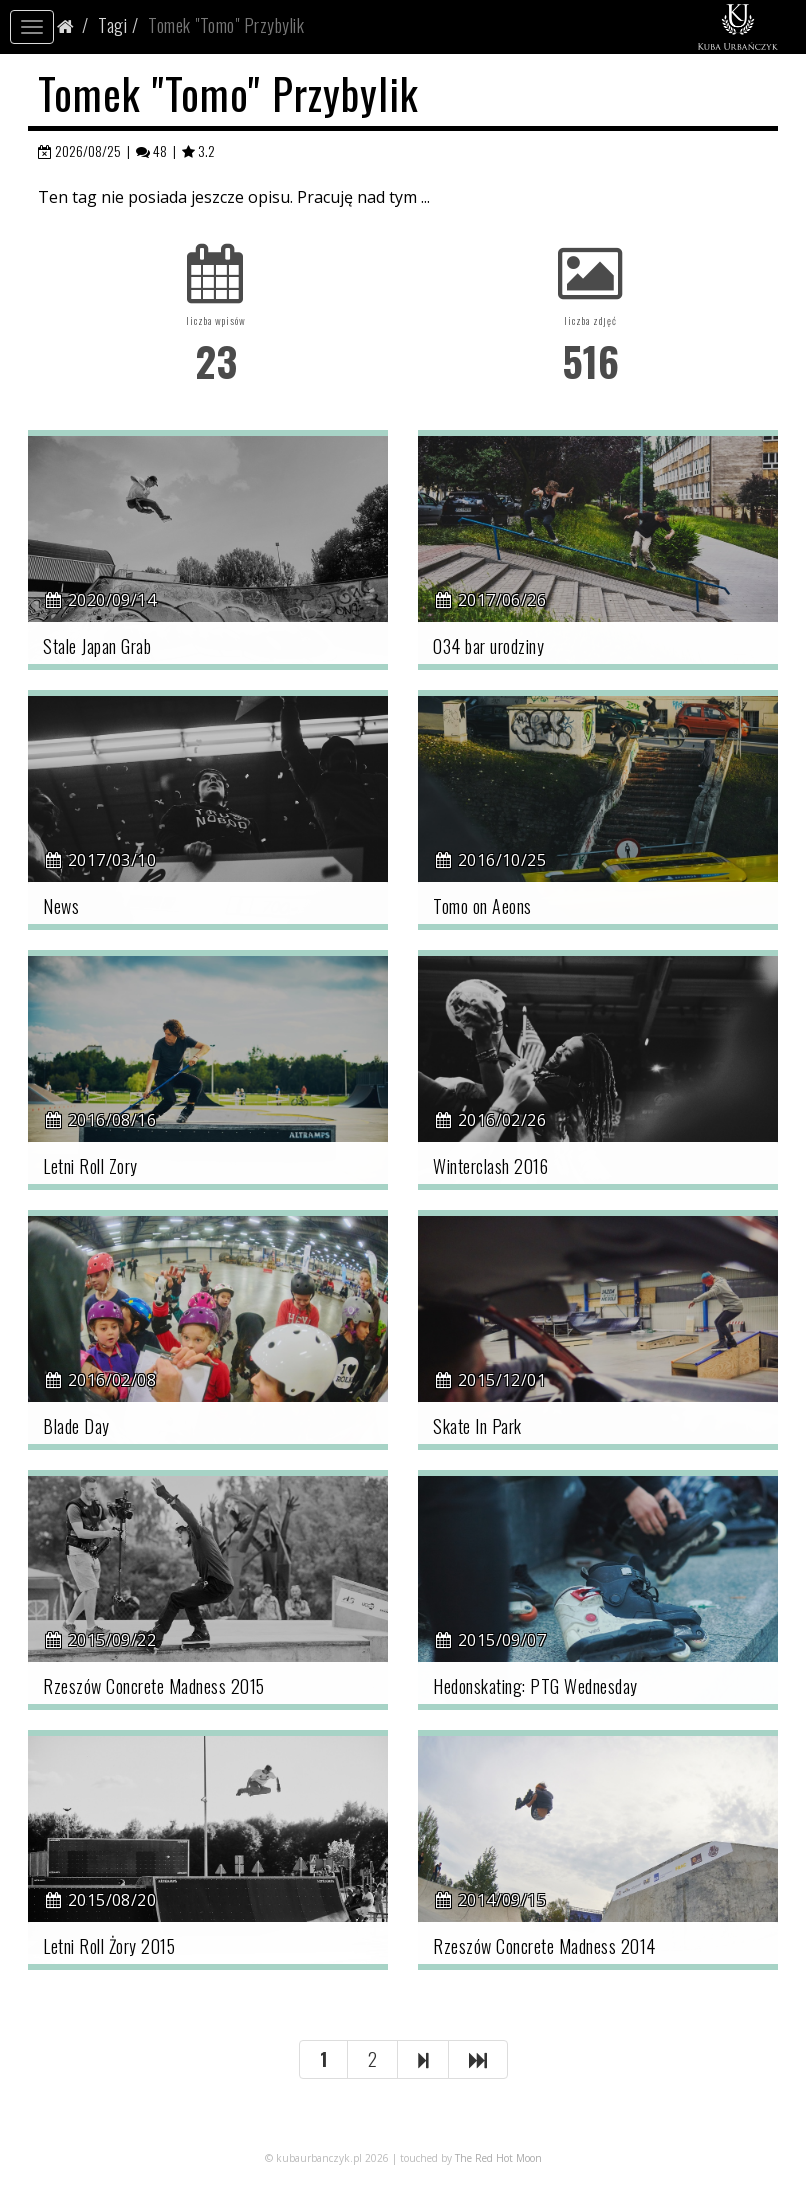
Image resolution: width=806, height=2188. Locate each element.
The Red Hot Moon (498, 2158)
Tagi (112, 25)
